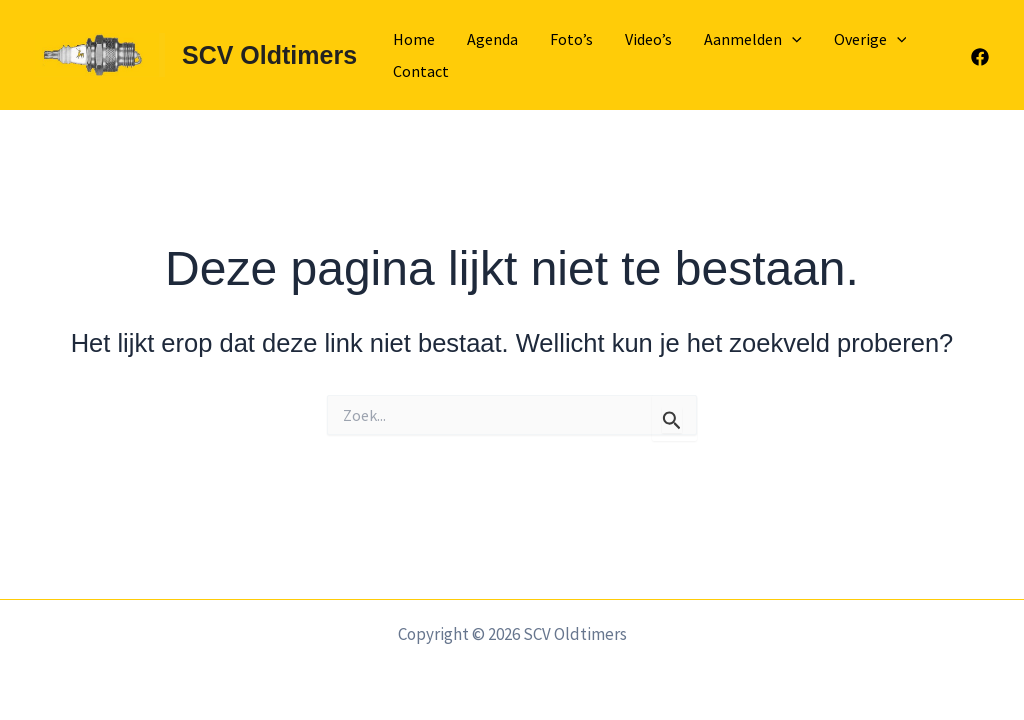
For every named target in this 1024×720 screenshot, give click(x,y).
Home (414, 39)
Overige (870, 39)
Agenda (492, 39)
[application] (792, 39)
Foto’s (571, 39)
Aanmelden (753, 39)
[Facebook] (980, 57)
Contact (421, 71)
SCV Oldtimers (269, 55)
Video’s (648, 39)
